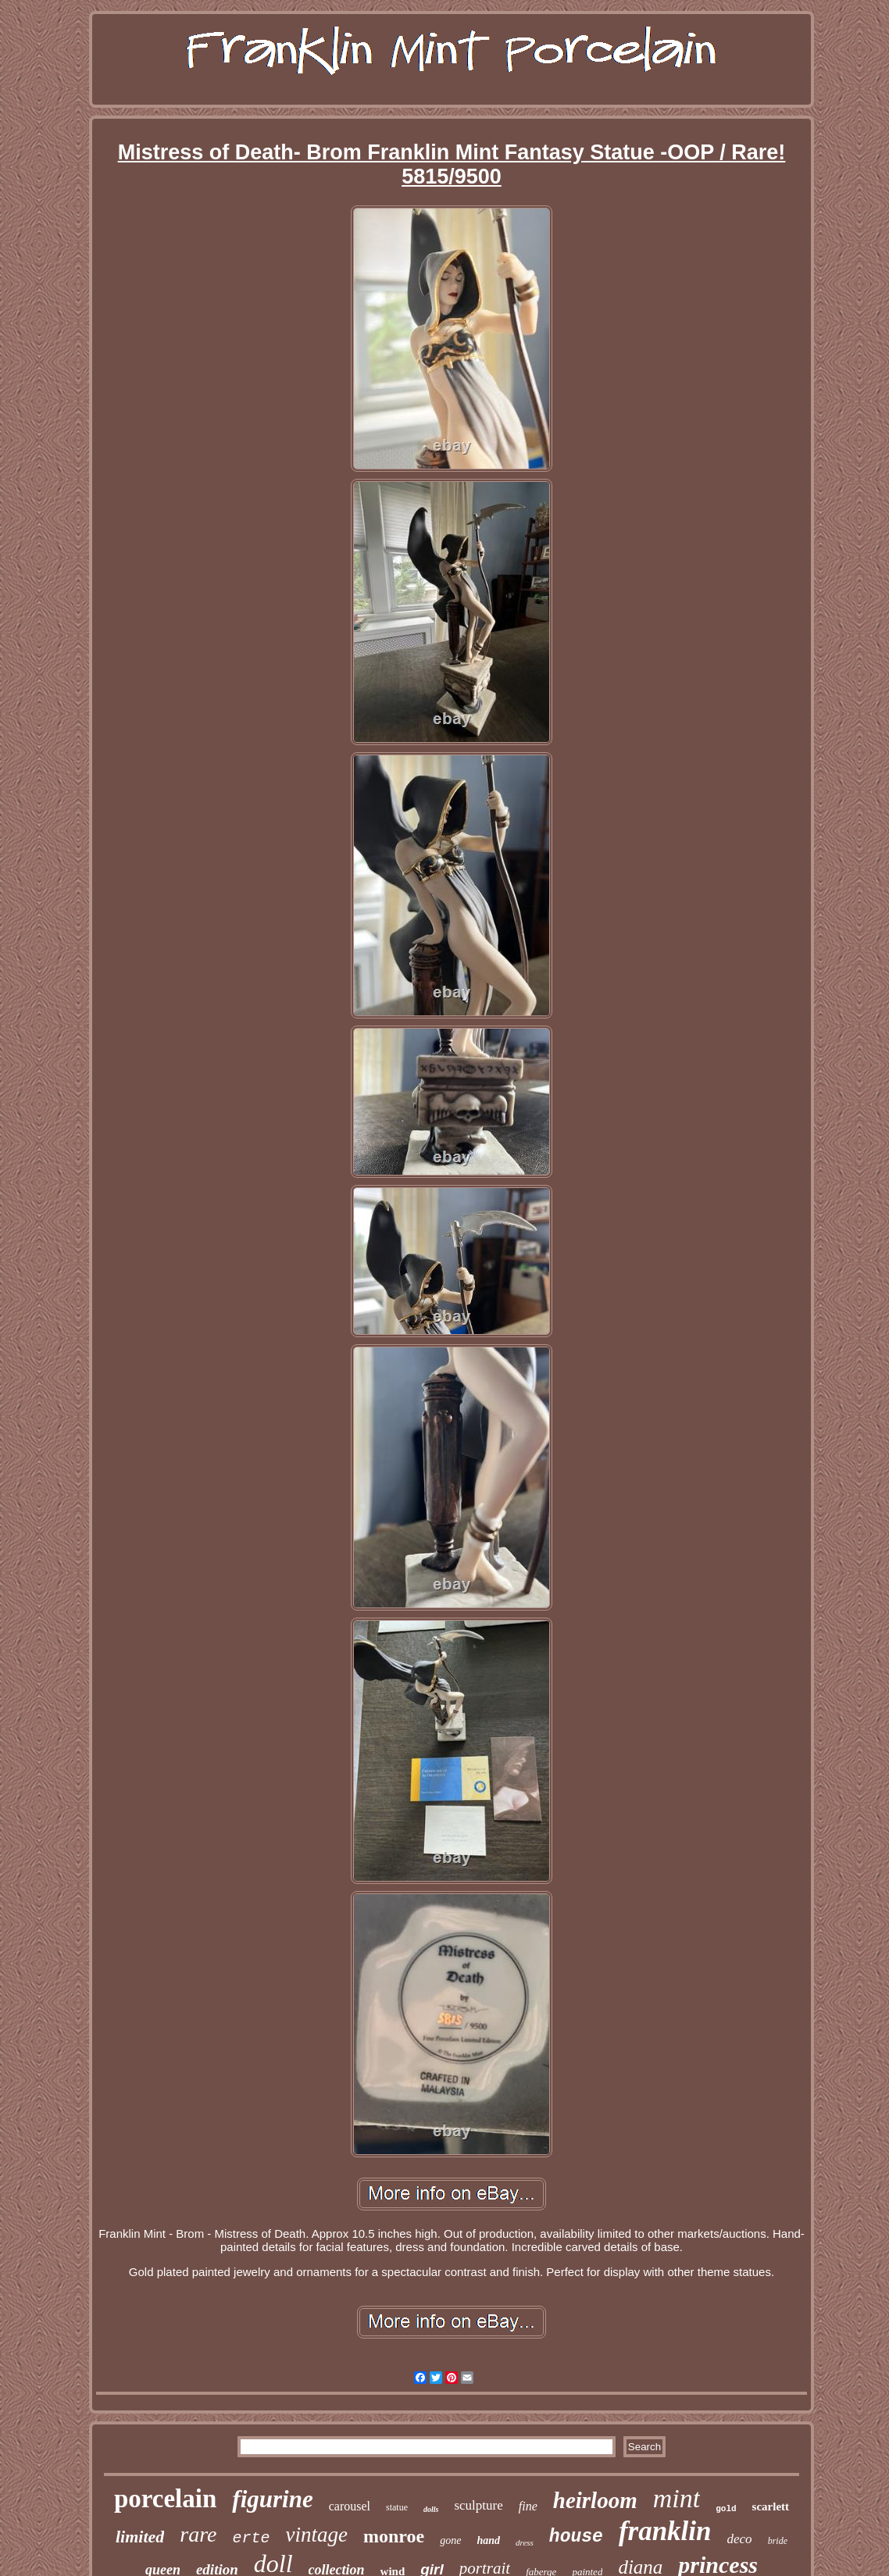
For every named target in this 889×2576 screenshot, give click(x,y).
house (576, 2537)
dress (525, 2542)
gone (450, 2540)
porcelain (165, 2499)
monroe (393, 2536)
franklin (665, 2531)
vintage (317, 2534)
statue (397, 2507)
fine (528, 2506)
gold (726, 2509)
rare (198, 2534)
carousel (349, 2506)
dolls (430, 2509)
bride (777, 2540)
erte (251, 2538)
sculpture (478, 2505)
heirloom (595, 2500)
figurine (272, 2499)
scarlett (770, 2506)
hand (488, 2540)
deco (739, 2538)
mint (676, 2498)
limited (140, 2536)
